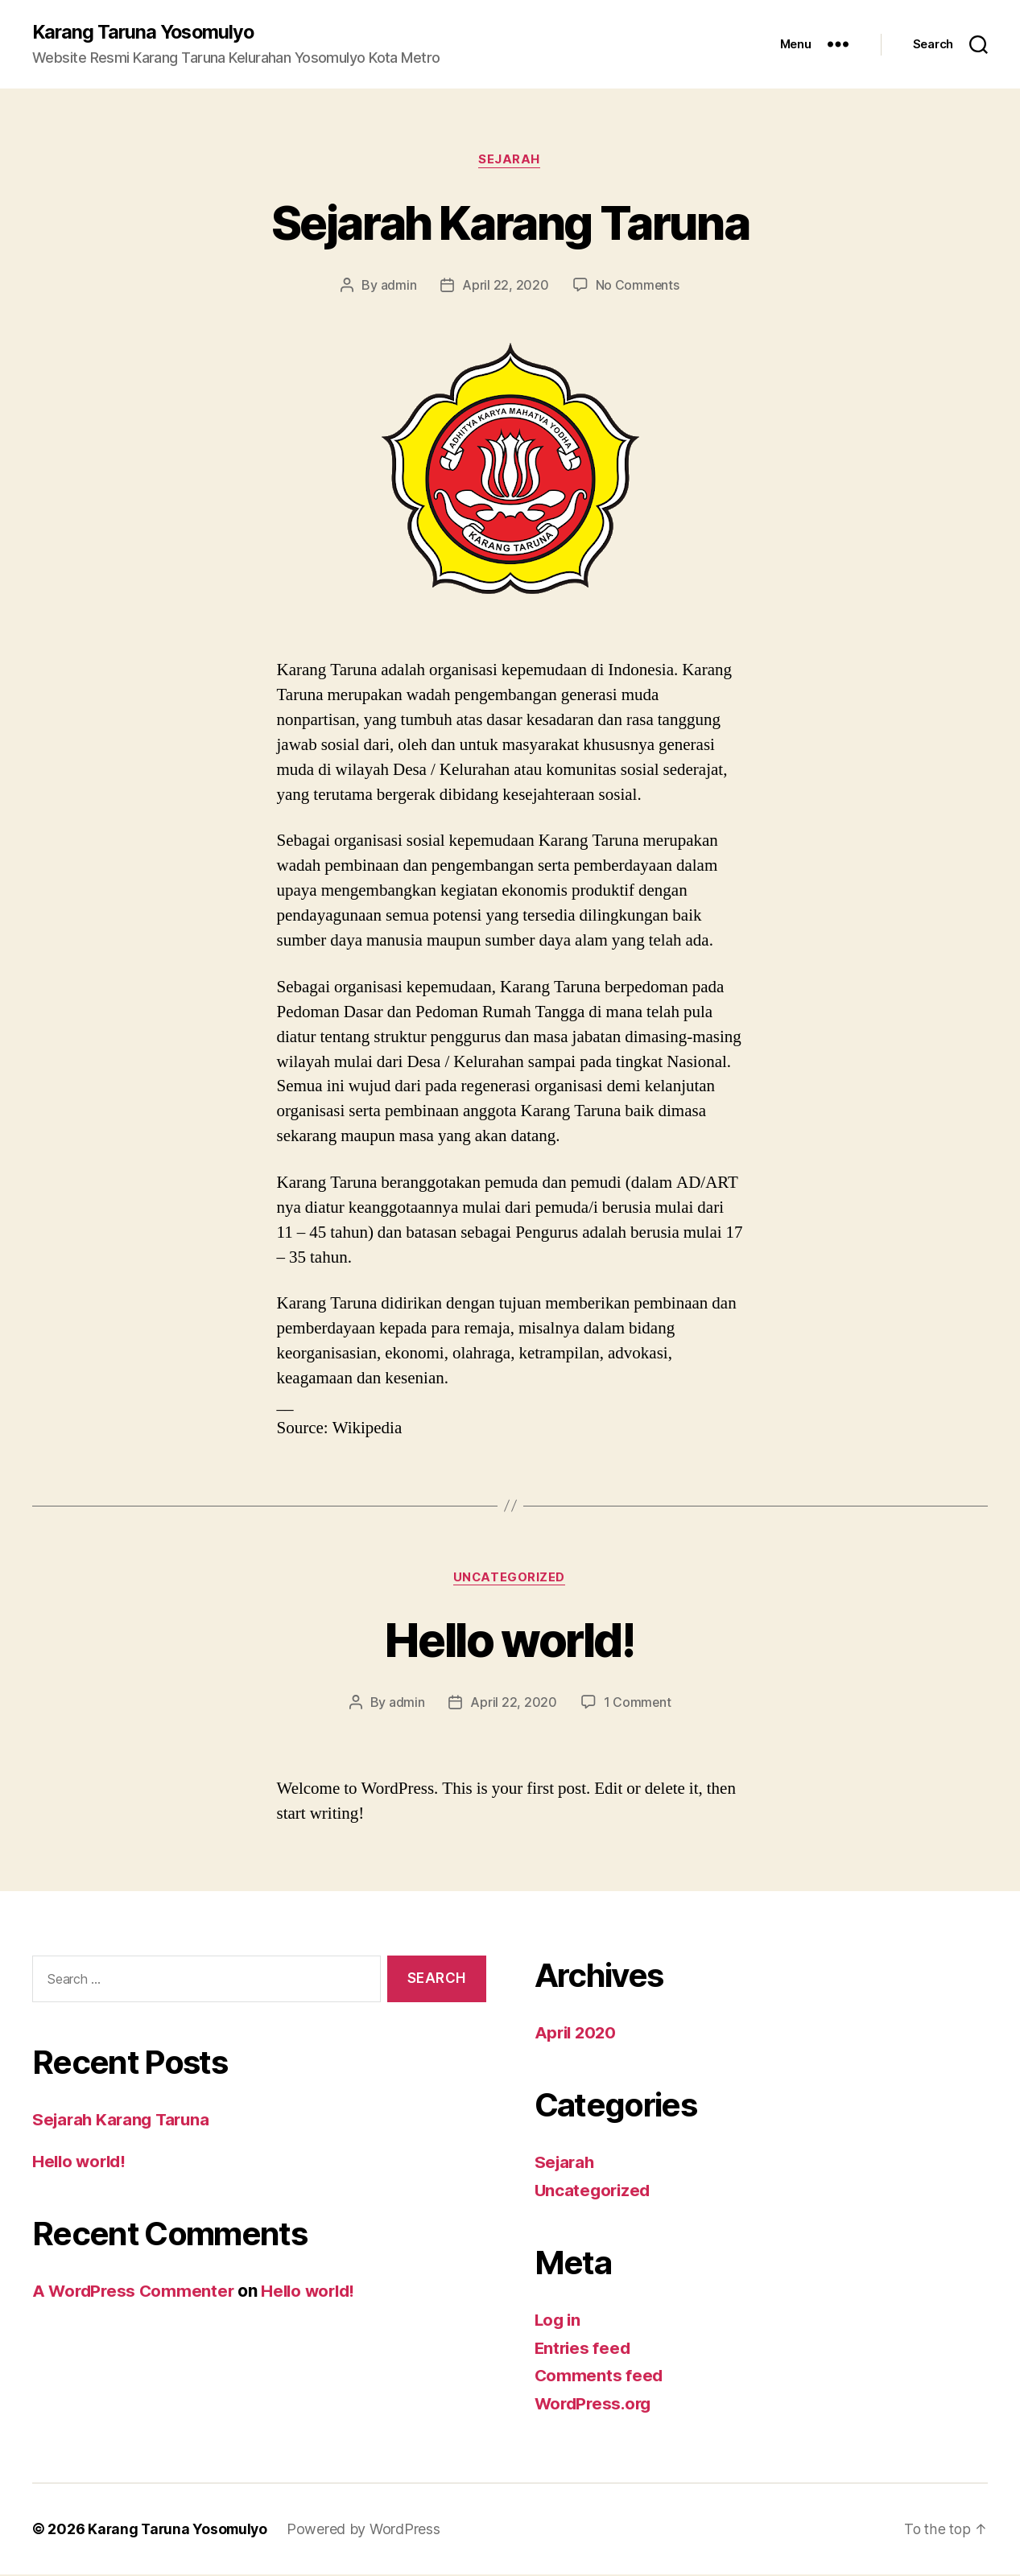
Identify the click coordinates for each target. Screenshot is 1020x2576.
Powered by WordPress (368, 2530)
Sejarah (510, 161)
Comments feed (600, 2377)
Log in (559, 2321)
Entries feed (584, 2349)
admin (398, 286)
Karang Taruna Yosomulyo (145, 32)
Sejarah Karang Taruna (509, 222)
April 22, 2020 (505, 286)
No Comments (637, 286)
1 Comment (637, 1704)
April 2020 (577, 2034)
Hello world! (509, 1640)
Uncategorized (509, 1579)
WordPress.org (596, 2405)
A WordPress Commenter (135, 2292)
